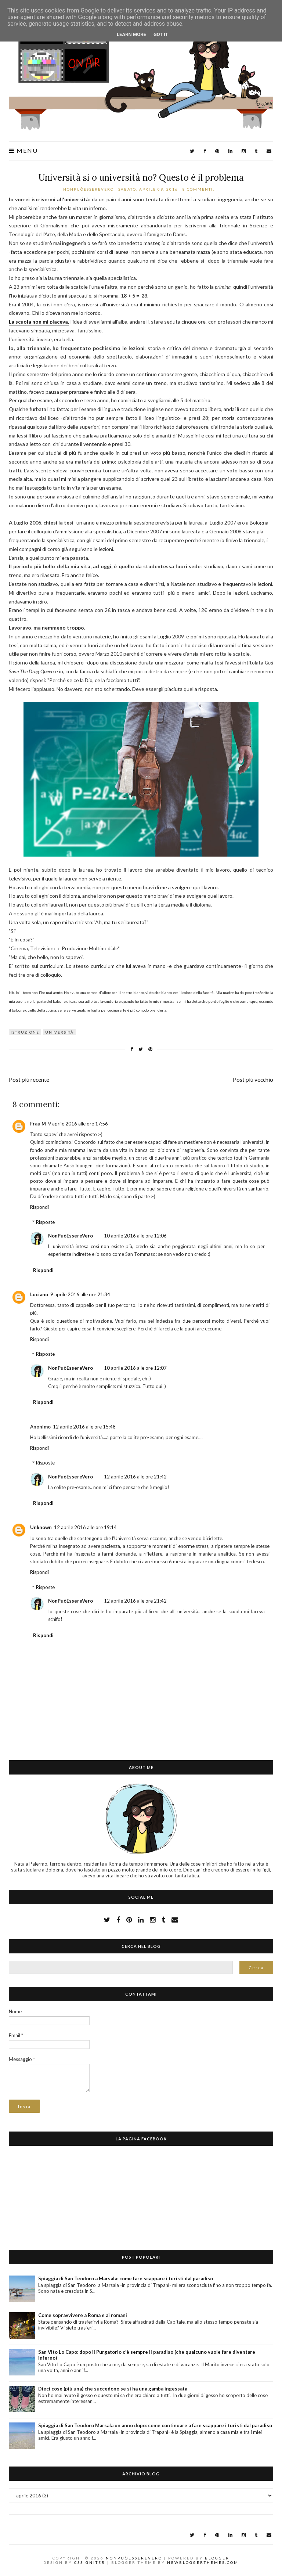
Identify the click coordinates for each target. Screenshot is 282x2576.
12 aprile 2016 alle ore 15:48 (84, 1427)
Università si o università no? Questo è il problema (141, 177)
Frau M (38, 1124)
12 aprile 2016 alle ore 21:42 (135, 1477)
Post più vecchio (253, 1079)
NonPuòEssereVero (70, 1236)
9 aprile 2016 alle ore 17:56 (78, 1124)
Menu (23, 151)
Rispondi (39, 1207)
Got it (160, 34)
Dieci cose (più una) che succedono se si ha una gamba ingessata (112, 2389)
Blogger (217, 2558)
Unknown (41, 1527)
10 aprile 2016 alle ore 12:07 (135, 1368)
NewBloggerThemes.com (203, 2562)
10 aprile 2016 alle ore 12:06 (135, 1236)
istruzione (25, 1032)
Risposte (45, 1222)
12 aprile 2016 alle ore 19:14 (85, 1527)
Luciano (39, 1294)
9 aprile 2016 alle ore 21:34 (80, 1294)
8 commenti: (199, 189)
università (59, 1032)
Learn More (131, 34)
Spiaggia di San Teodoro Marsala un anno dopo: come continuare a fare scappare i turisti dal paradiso (155, 2425)
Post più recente (29, 1079)
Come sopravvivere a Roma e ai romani (82, 2315)
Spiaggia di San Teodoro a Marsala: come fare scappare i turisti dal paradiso (125, 2278)
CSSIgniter (89, 2562)
